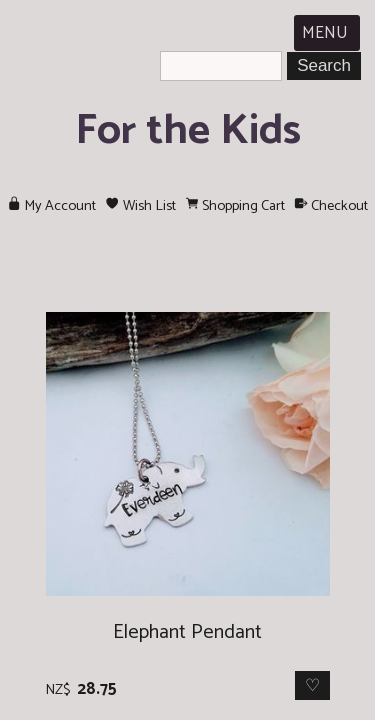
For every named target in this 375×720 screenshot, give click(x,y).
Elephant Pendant (187, 632)
